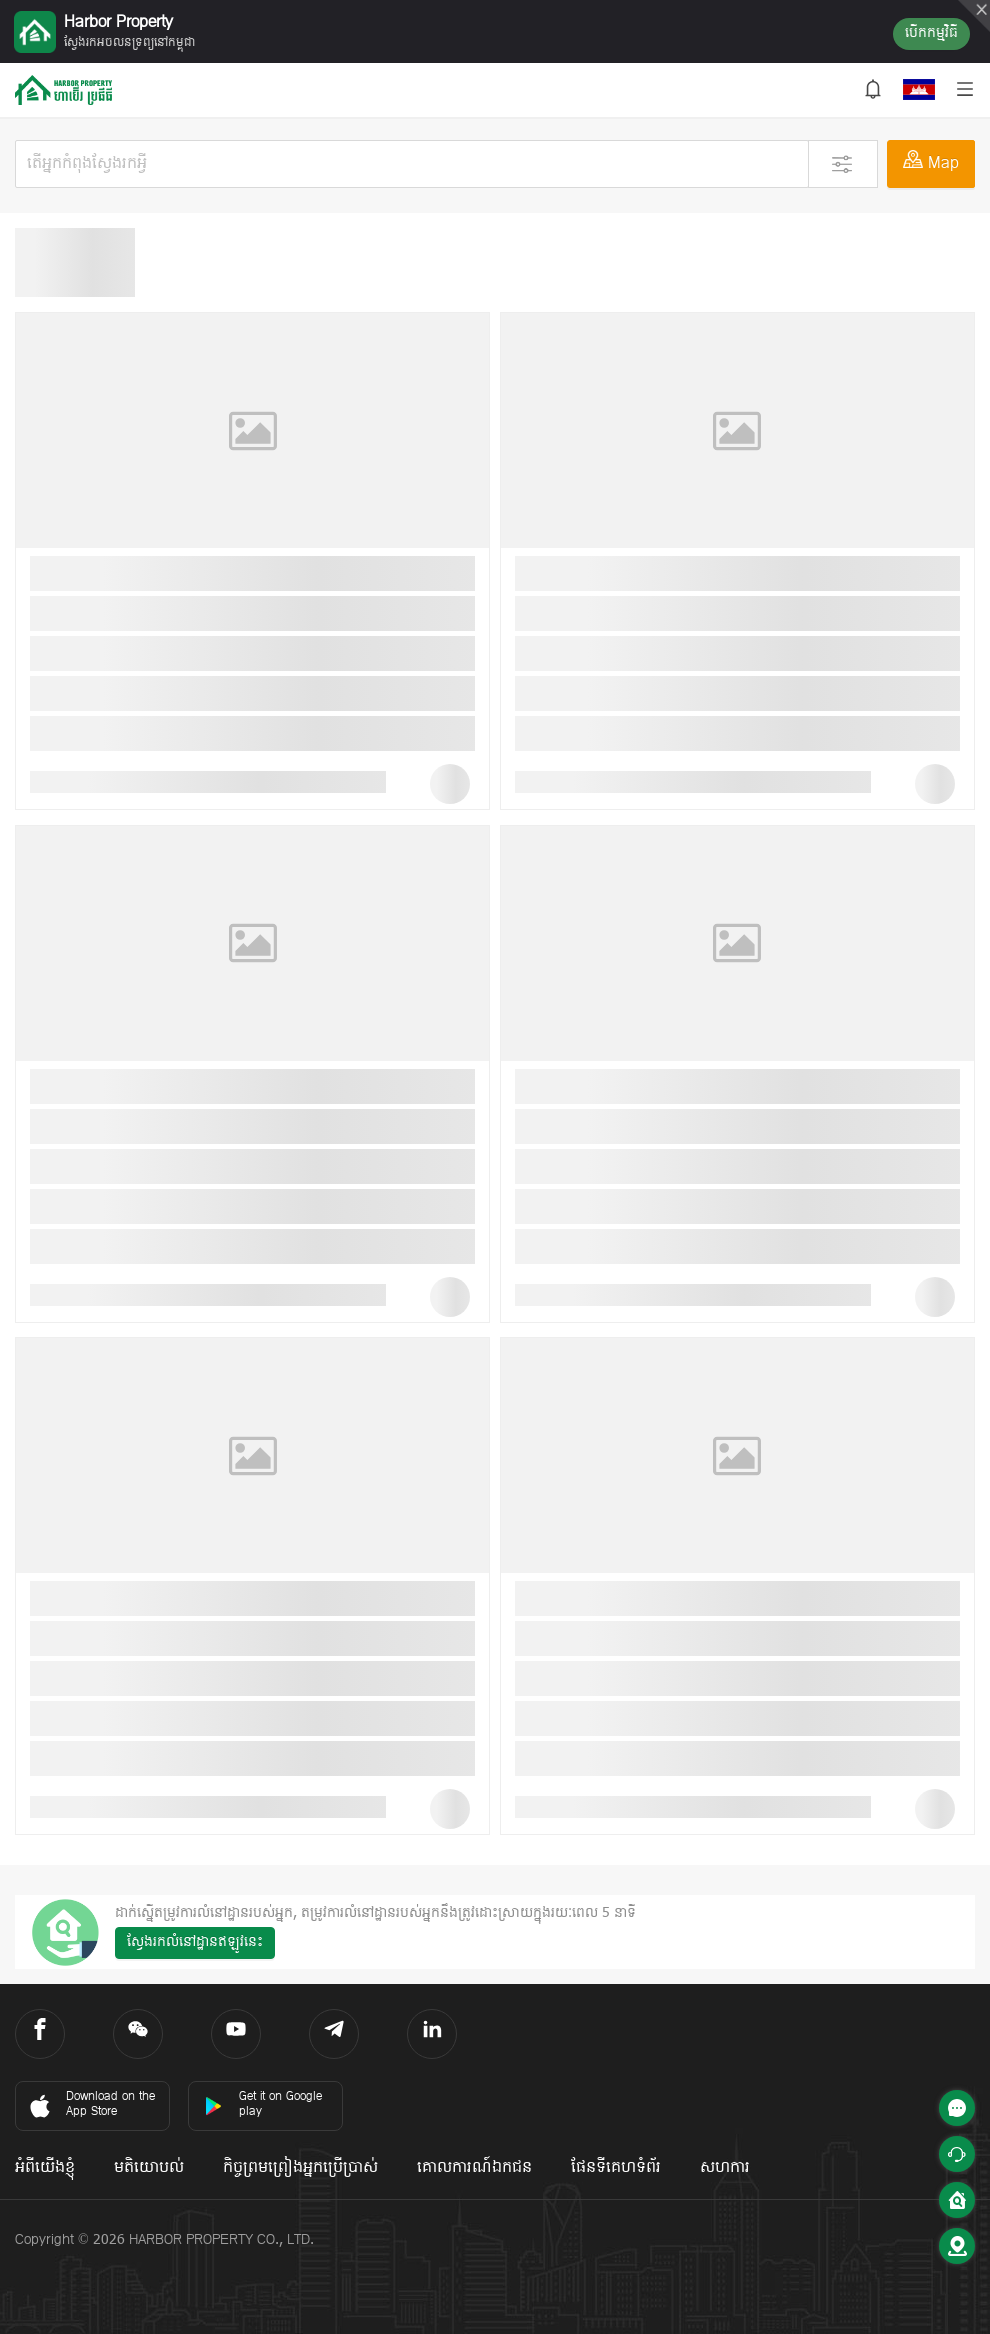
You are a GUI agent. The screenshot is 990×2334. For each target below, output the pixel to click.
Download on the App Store (90, 2104)
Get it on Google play (263, 2104)
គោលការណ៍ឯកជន (474, 2168)
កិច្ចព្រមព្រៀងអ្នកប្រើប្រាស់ (300, 2168)
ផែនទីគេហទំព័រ (616, 2168)
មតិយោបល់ (149, 2168)
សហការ (725, 2168)
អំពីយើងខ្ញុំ (45, 2168)
